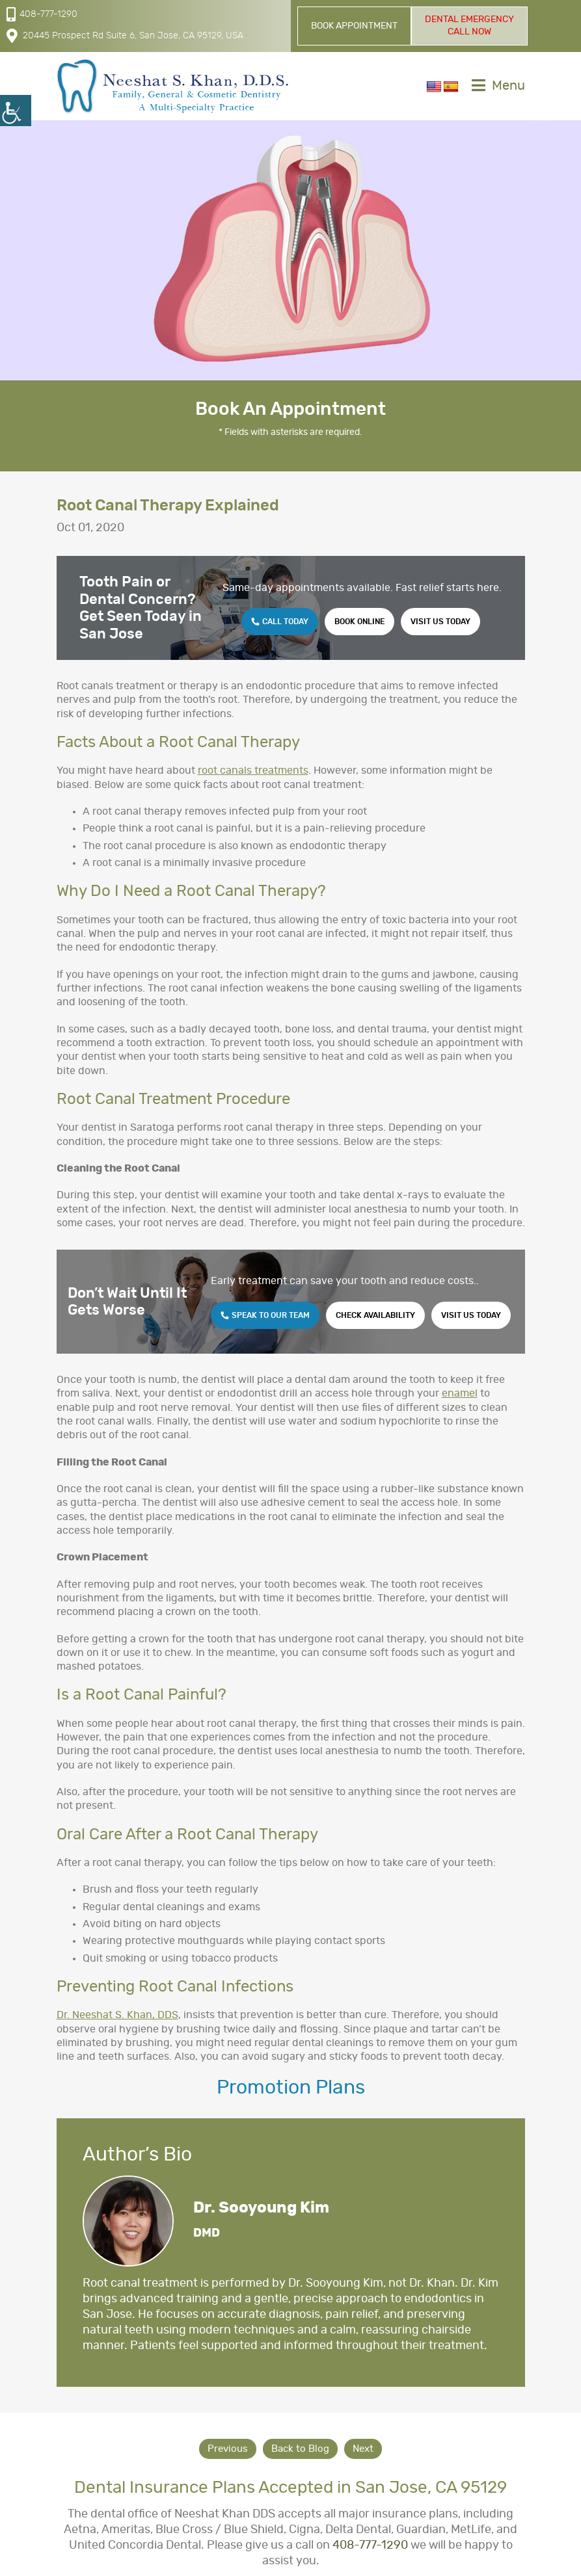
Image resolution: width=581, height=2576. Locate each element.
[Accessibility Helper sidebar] (15, 110)
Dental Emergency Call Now (469, 25)
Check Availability (375, 1315)
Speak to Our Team (265, 1315)
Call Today (279, 621)
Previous (228, 2449)
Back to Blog (300, 2449)
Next (363, 2449)
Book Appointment (354, 26)
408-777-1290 (42, 14)
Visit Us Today (440, 621)
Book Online (359, 621)
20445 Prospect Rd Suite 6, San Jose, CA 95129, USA (125, 36)
